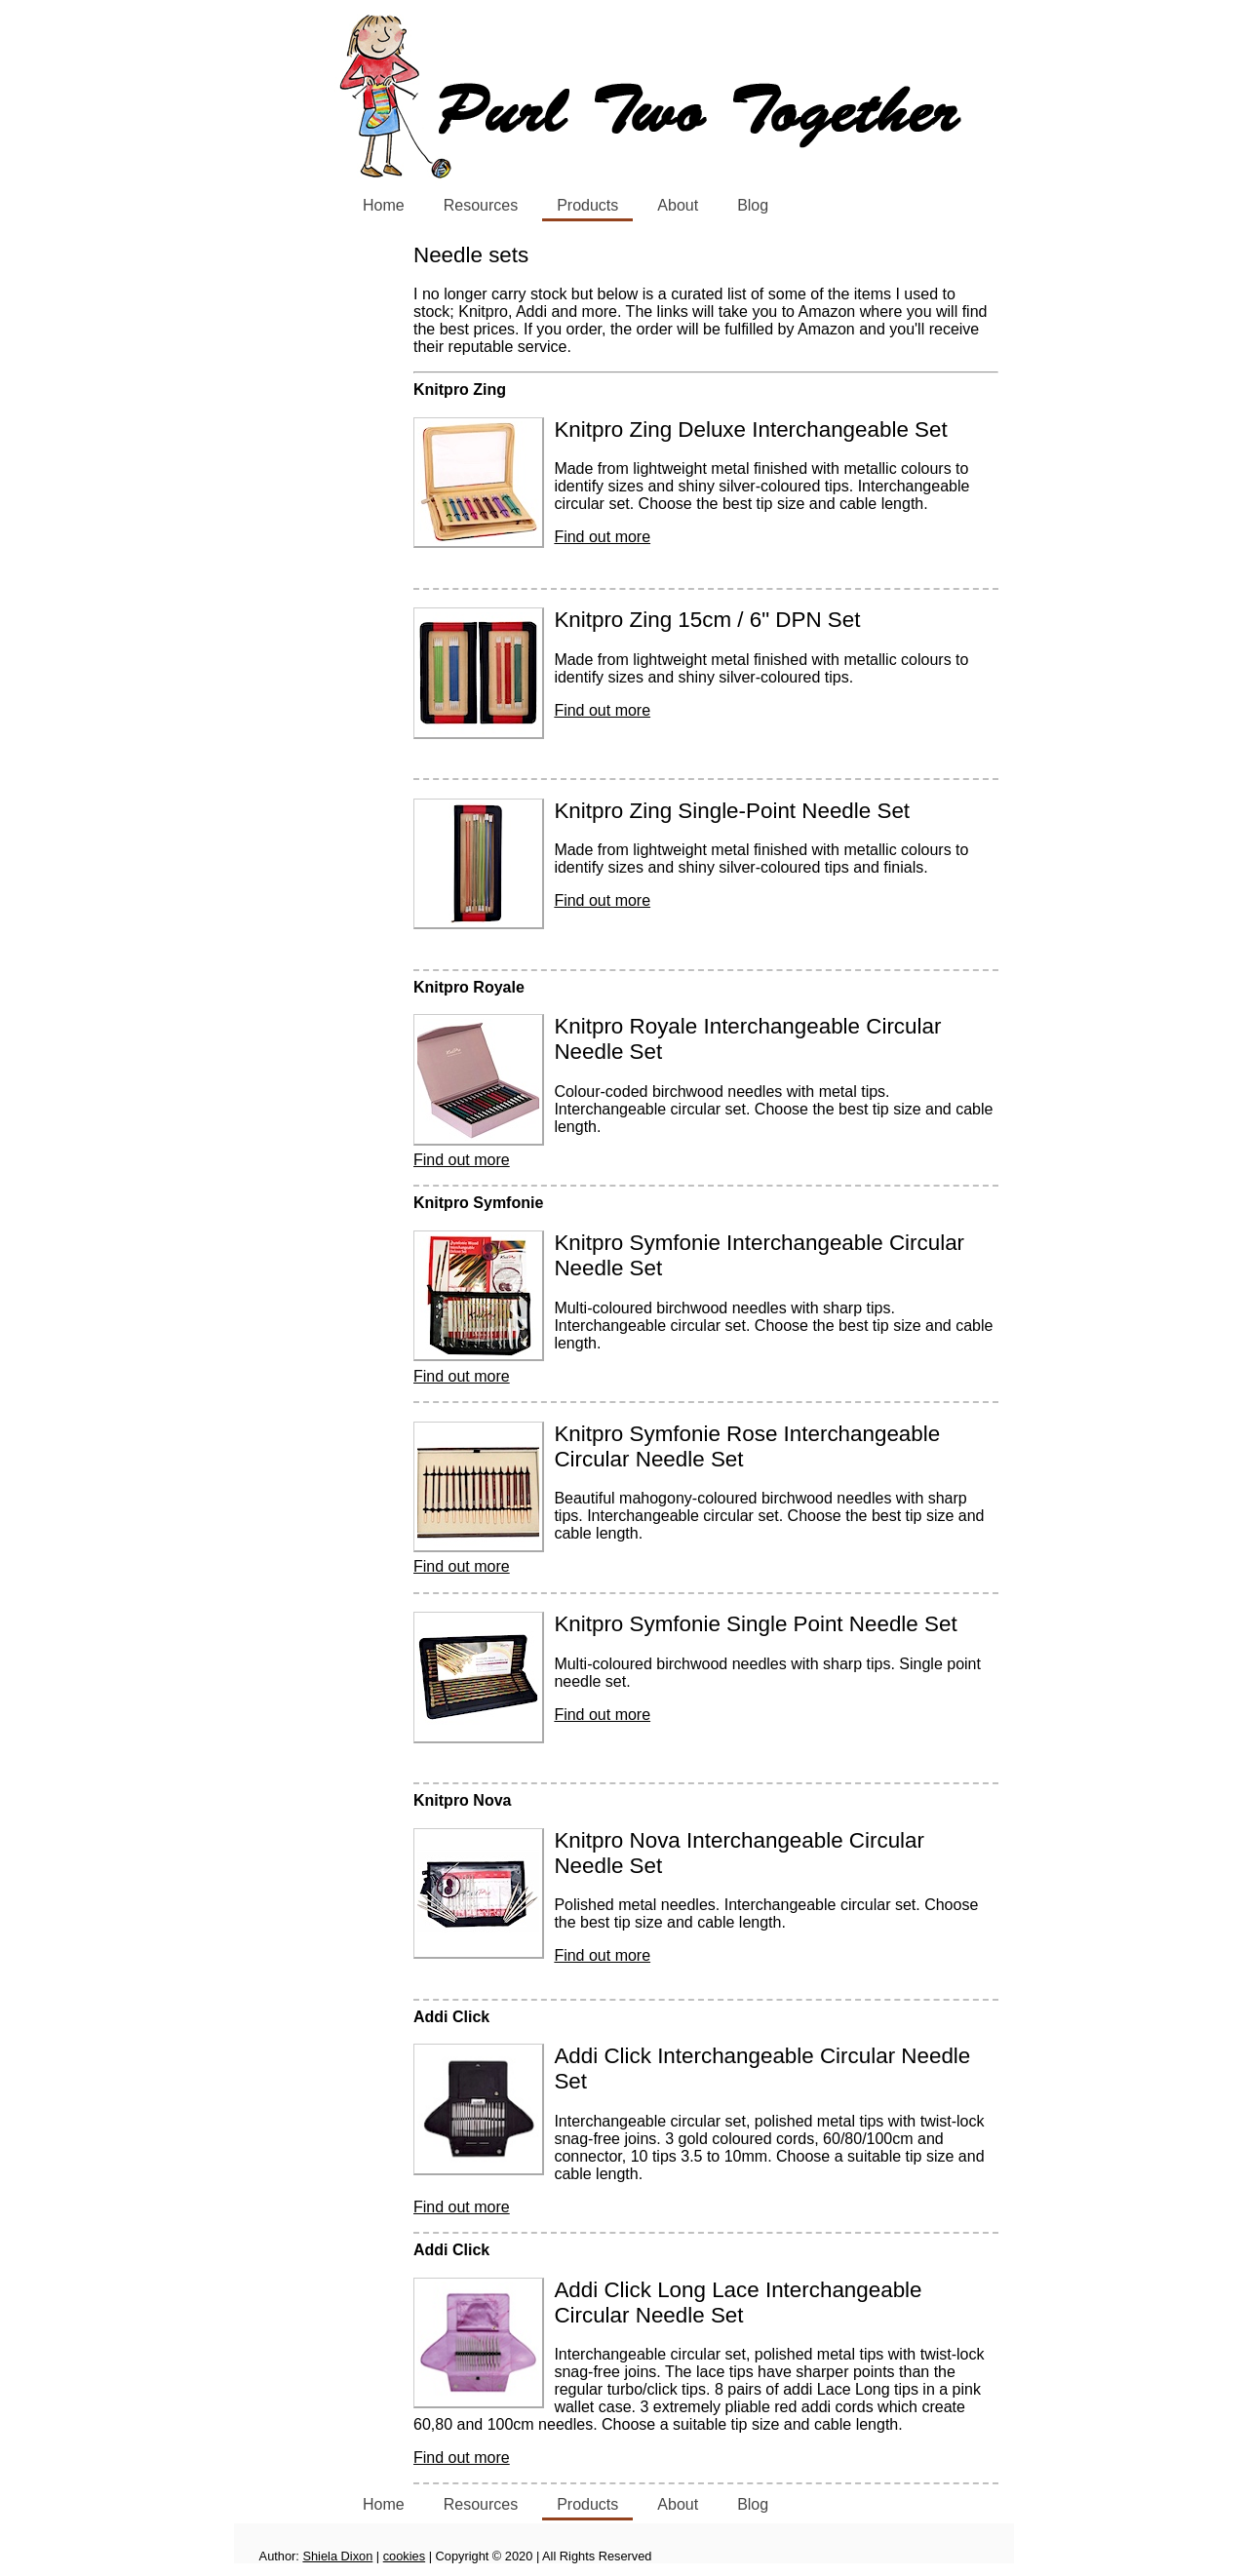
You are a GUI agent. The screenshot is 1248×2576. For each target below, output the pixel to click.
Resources (481, 205)
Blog (752, 205)
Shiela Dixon (337, 2556)
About (677, 205)
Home (384, 205)
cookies (404, 2556)
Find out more (602, 536)
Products (587, 205)
